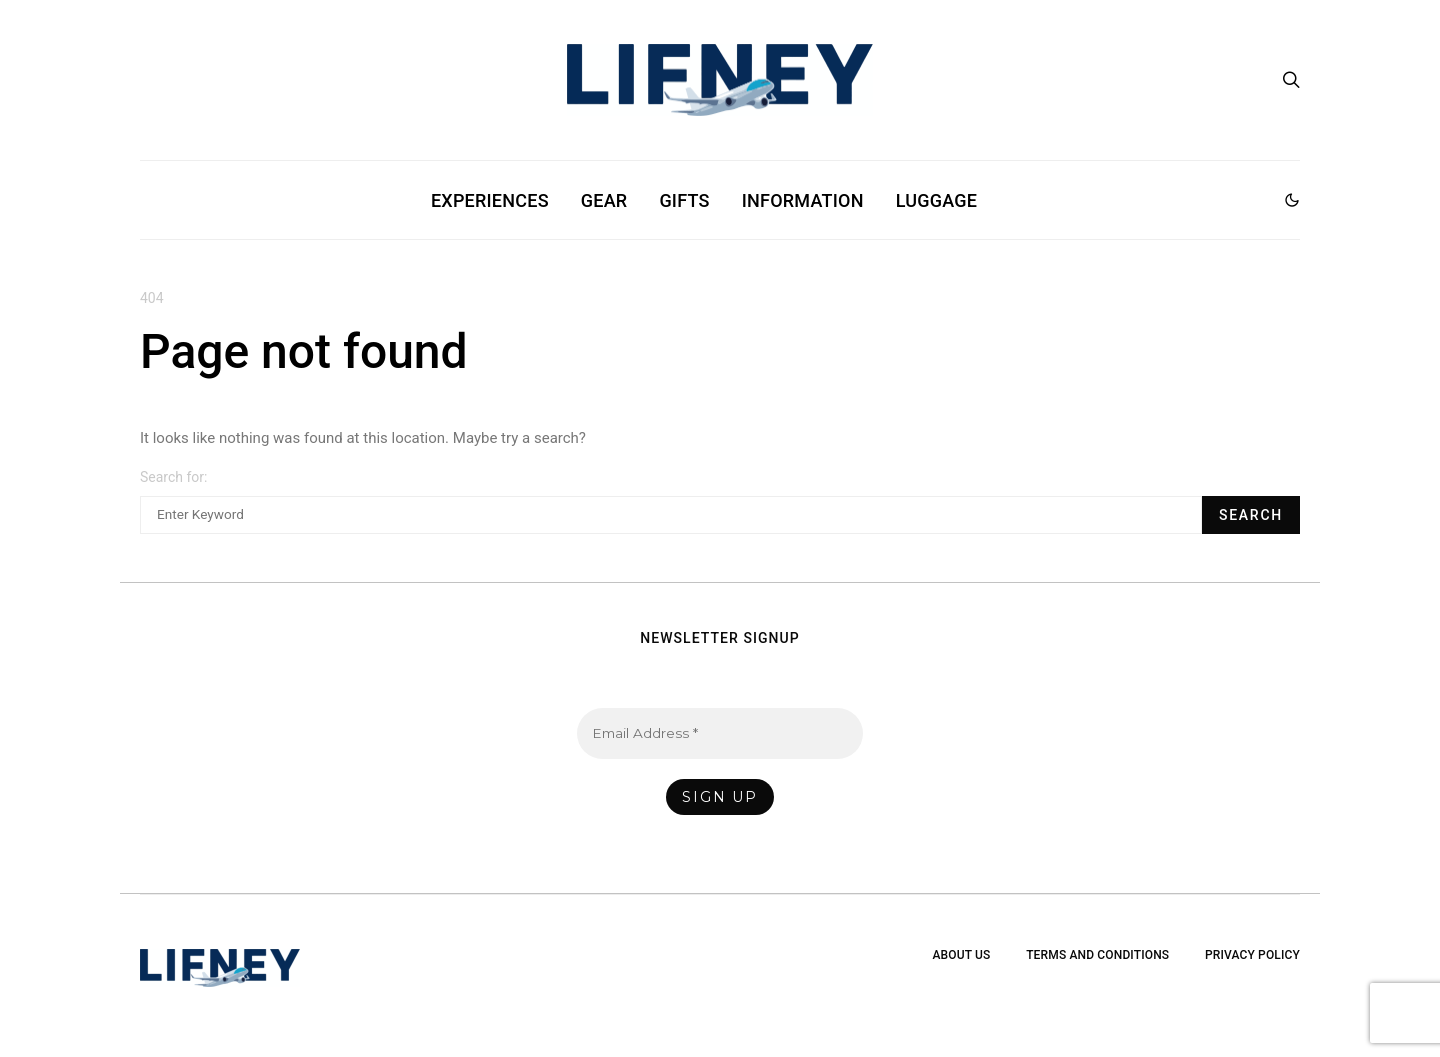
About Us (961, 955)
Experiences (490, 200)
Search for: (173, 477)
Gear (604, 200)
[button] (1292, 200)
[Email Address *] (720, 733)
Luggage (936, 200)
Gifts (684, 200)
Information (803, 200)
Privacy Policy (1252, 955)
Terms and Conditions (1097, 955)
